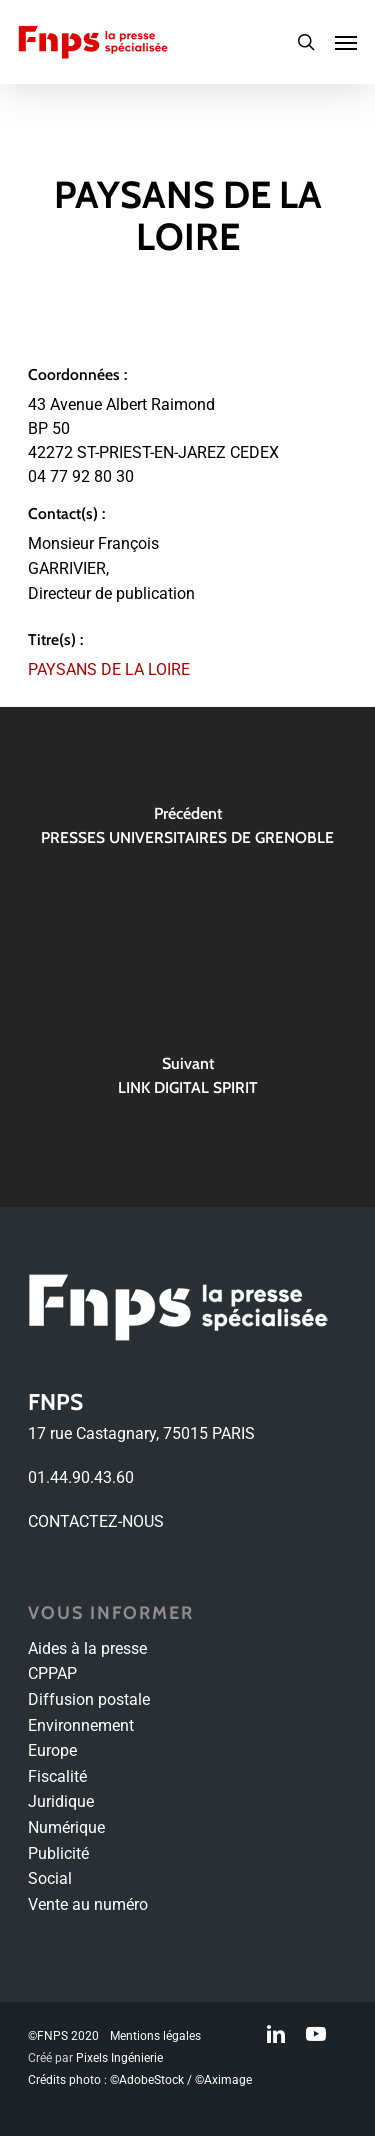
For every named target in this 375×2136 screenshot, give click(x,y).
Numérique (66, 1827)
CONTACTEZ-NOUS (96, 1521)
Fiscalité (57, 1776)
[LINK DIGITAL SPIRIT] (187, 1082)
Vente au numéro (88, 1904)
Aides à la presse (87, 1648)
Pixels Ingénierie (119, 2058)
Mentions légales (155, 2036)
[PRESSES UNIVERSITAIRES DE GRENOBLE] (187, 832)
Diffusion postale (89, 1699)
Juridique (61, 1801)
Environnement (81, 1725)
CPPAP (52, 1673)
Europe (52, 1750)
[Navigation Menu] (346, 42)
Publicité (58, 1853)
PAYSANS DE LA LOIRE (109, 669)
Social (50, 1878)
